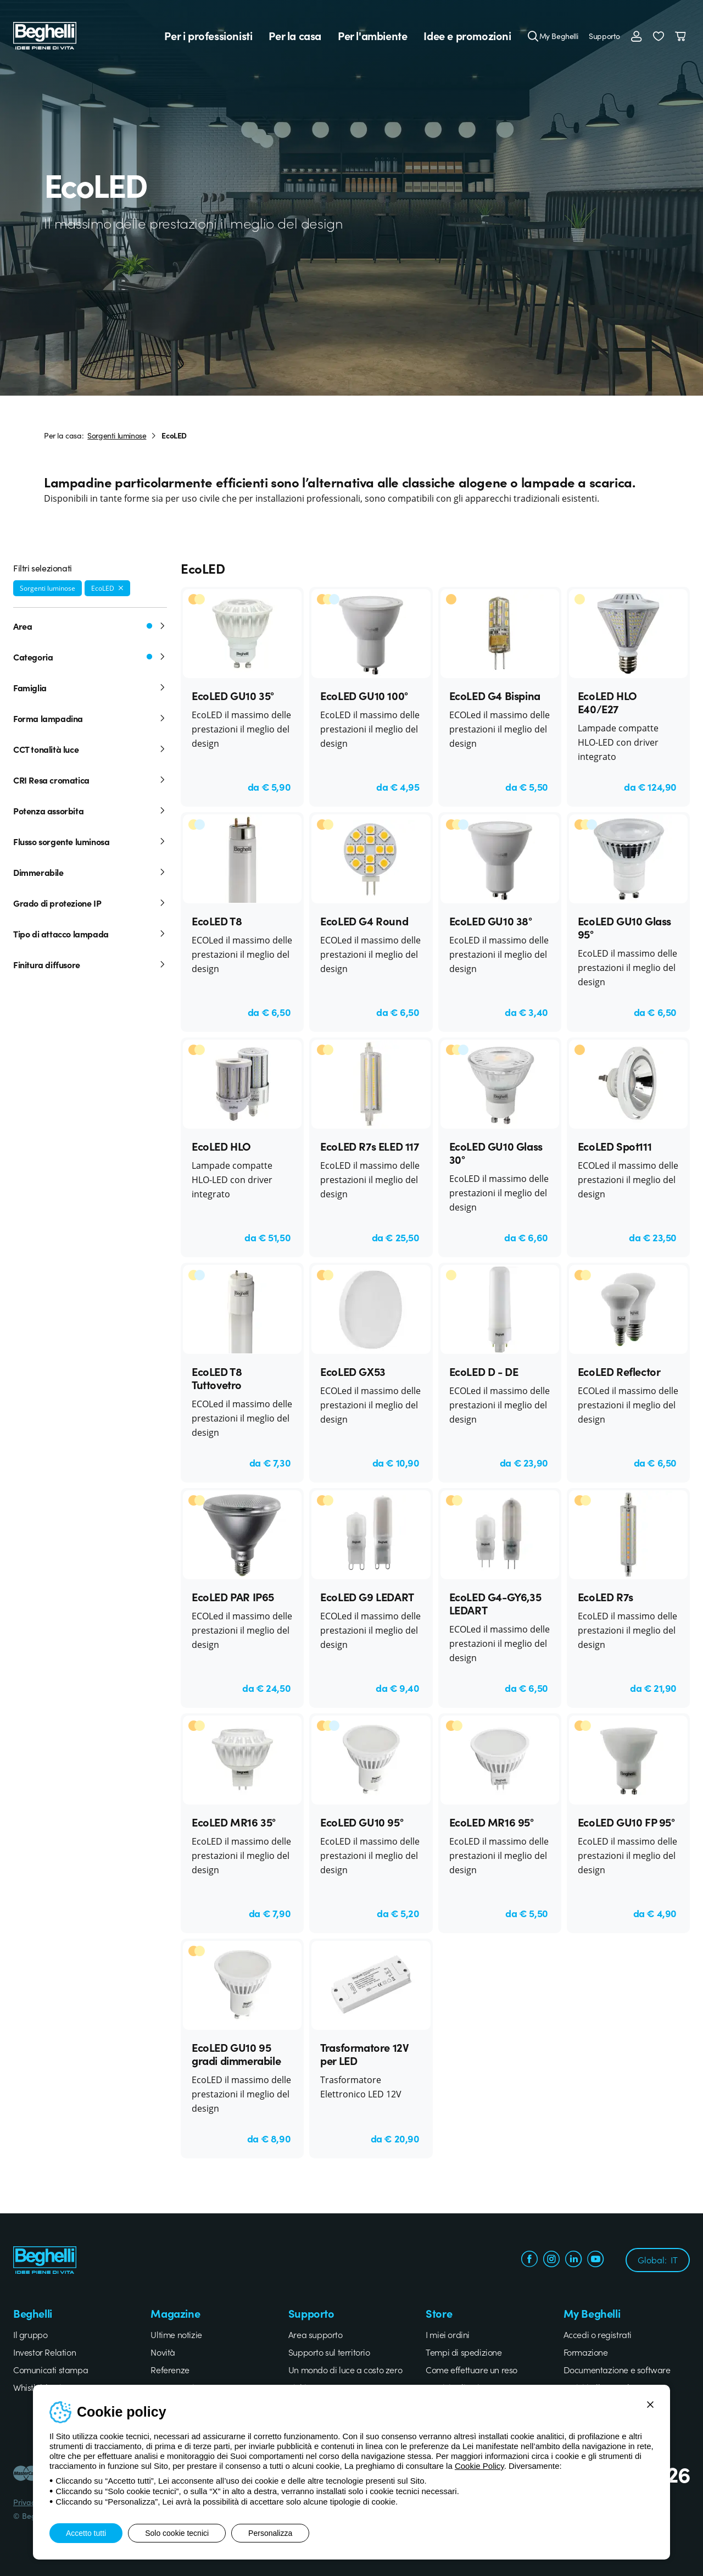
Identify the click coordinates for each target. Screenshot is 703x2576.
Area (90, 626)
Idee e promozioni (467, 35)
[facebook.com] (529, 2260)
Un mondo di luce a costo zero (345, 2369)
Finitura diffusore (90, 964)
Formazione (585, 2352)
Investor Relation (44, 2352)
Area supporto (315, 2334)
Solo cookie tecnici (177, 2533)
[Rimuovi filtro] (121, 588)
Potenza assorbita (90, 810)
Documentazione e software (617, 2369)
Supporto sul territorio (329, 2352)
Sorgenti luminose (116, 435)
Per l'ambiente (372, 35)
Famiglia (90, 687)
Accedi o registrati (597, 2334)
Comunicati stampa (50, 2369)
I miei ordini (448, 2334)
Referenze (169, 2369)
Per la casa (295, 35)
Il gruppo (30, 2334)
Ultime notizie (176, 2334)
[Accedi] (636, 36)
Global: (658, 2259)
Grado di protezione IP (90, 903)
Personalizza (270, 2533)
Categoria (90, 657)
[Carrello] (682, 36)
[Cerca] (533, 36)
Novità (162, 2352)
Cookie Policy (479, 2465)
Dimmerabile (90, 872)
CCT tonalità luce (90, 749)
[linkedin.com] (573, 2260)
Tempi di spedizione (463, 2352)
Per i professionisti (208, 35)
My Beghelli (558, 35)
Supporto (604, 35)
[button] (658, 36)
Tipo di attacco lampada (90, 934)
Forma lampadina (90, 718)
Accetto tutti (86, 2533)
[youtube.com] (595, 2260)
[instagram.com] (551, 2260)
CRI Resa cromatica (90, 780)
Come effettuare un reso (471, 2369)
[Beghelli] (44, 34)
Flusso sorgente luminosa (90, 841)
